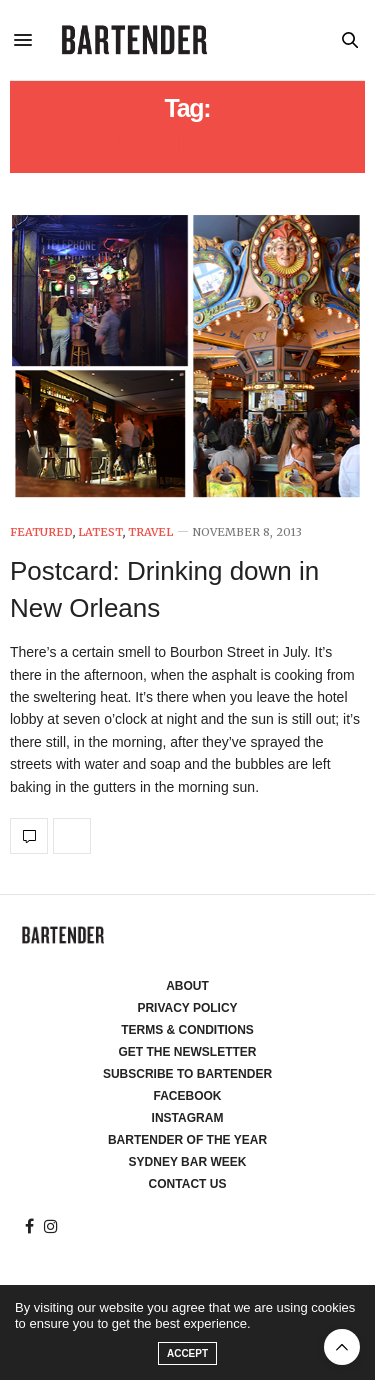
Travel (150, 532)
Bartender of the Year (187, 1140)
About (187, 986)
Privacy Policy (187, 1008)
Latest (100, 532)
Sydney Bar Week (188, 1162)
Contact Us (188, 1184)
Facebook (187, 1096)
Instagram (188, 1118)
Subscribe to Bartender (187, 1074)
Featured (41, 532)
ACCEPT (187, 1353)
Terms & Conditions (187, 1030)
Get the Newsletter (188, 1052)
